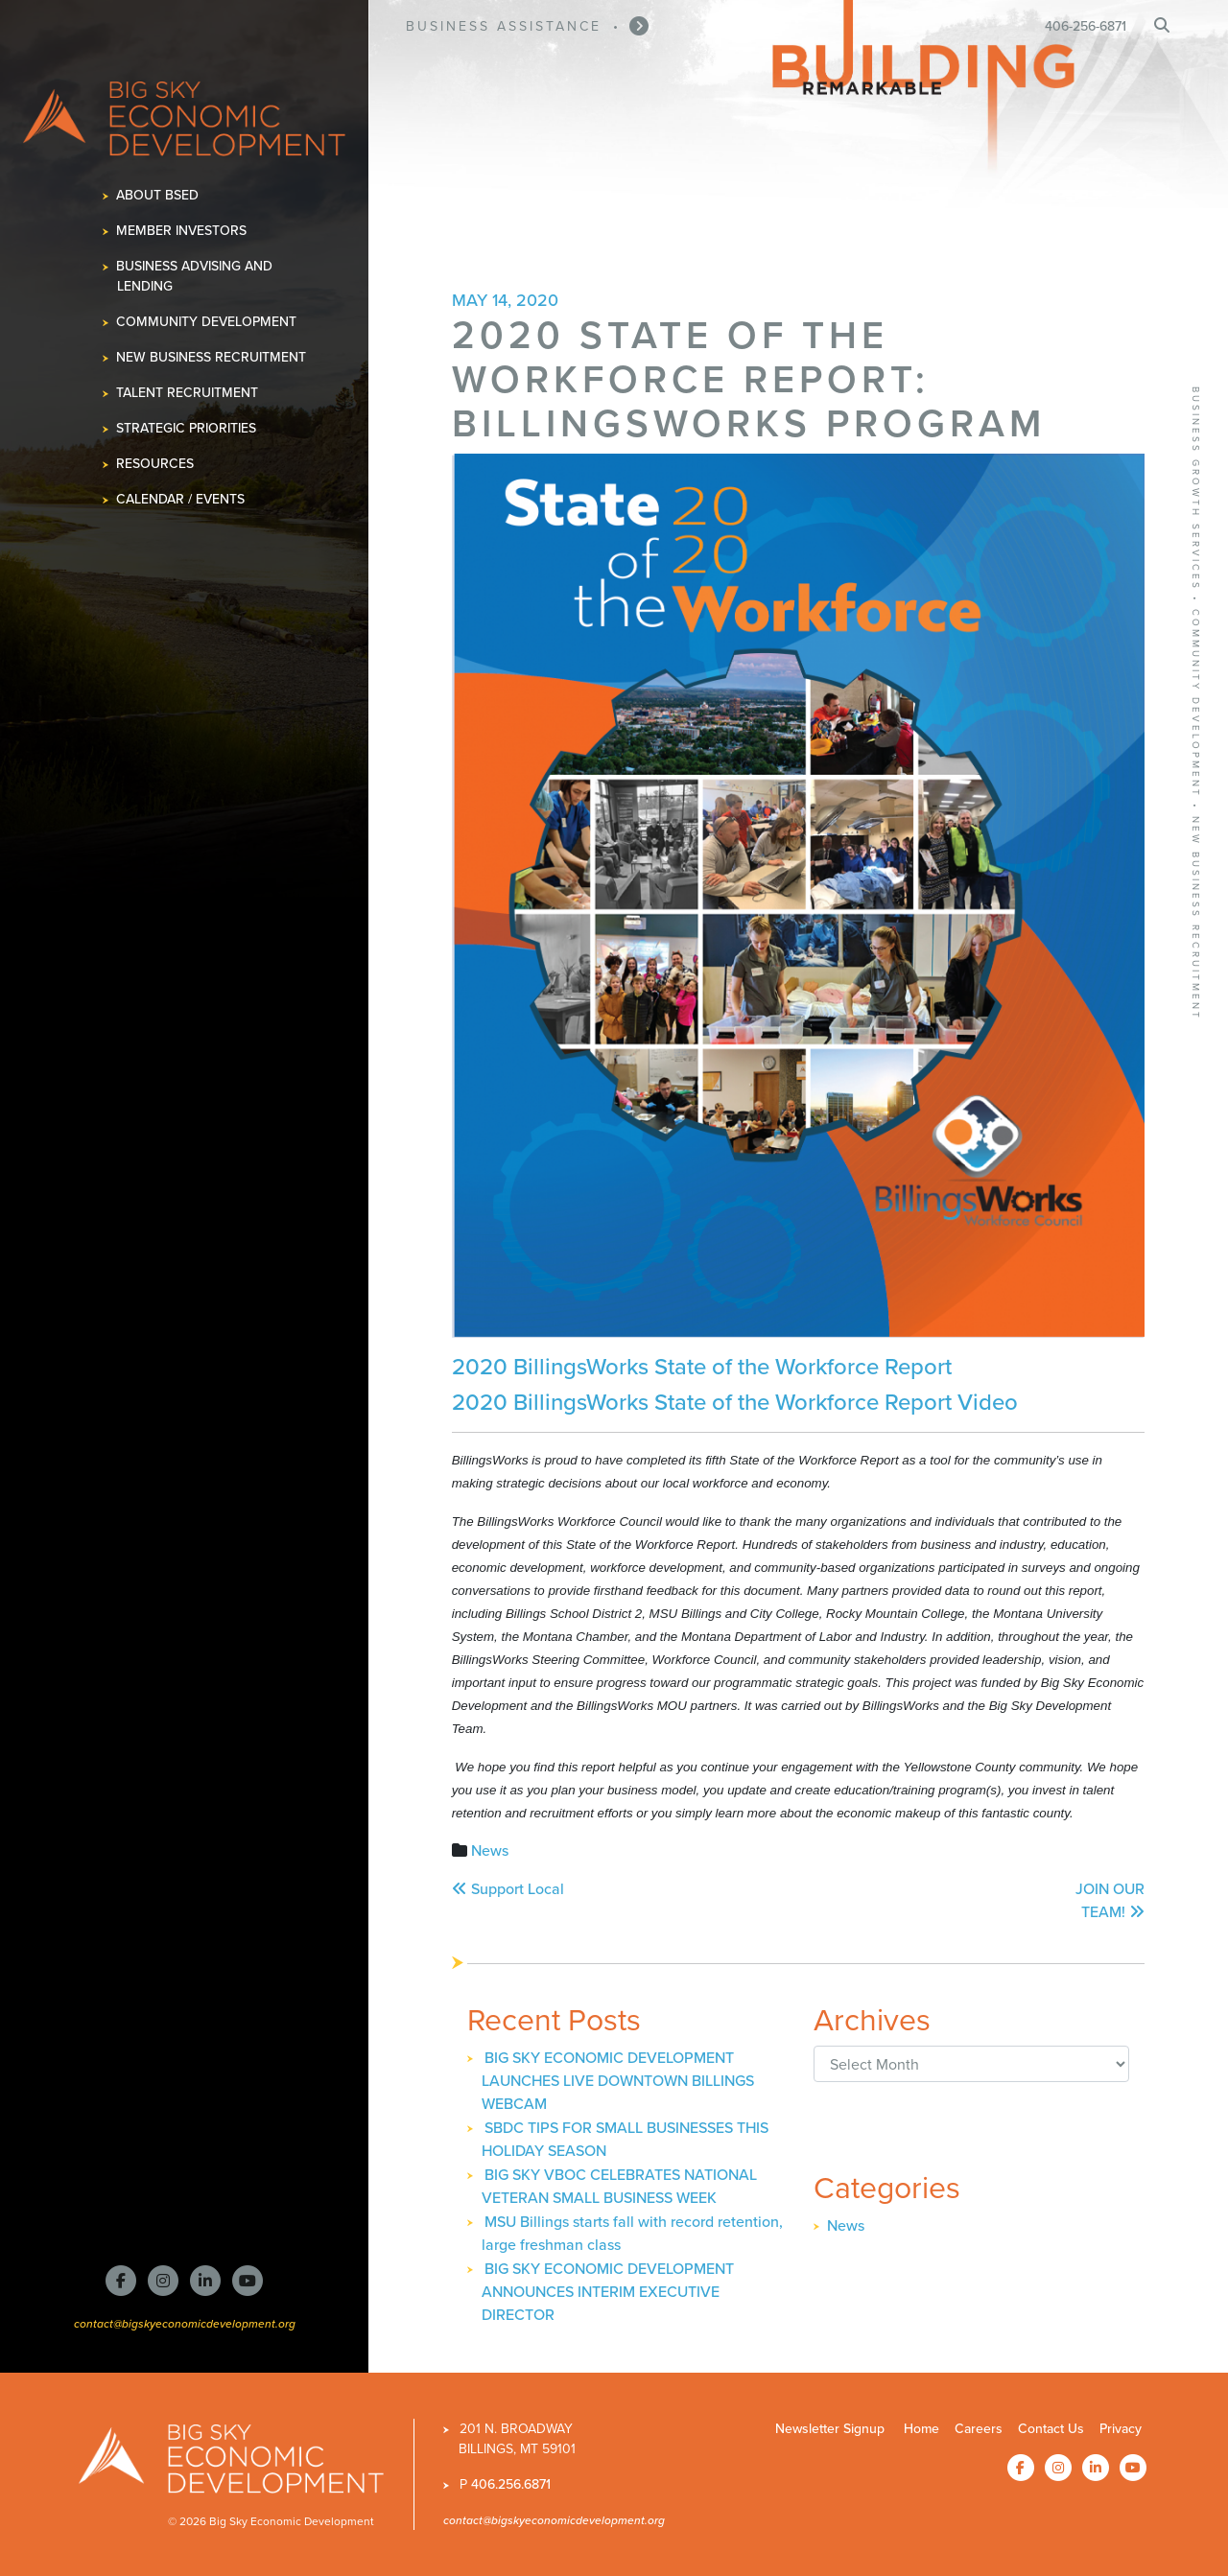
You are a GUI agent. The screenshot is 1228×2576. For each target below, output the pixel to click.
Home (921, 2429)
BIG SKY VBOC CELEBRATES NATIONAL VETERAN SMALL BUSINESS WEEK (619, 2186)
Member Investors (182, 231)
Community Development (206, 322)
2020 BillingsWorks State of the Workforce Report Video (735, 1402)
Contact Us (1051, 2429)
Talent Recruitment (187, 393)
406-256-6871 (1085, 26)
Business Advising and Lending (194, 276)
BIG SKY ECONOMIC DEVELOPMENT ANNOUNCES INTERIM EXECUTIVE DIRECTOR (608, 2292)
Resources (155, 464)
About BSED (158, 195)
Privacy (1120, 2429)
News (489, 1850)
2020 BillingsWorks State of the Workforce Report (704, 1366)
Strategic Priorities (186, 428)
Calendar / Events (181, 499)
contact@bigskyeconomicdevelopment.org (184, 2323)
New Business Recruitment (211, 357)
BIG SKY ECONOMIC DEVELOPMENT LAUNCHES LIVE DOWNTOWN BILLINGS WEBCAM (618, 2081)
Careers (979, 2429)
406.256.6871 (511, 2484)
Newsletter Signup (830, 2429)
